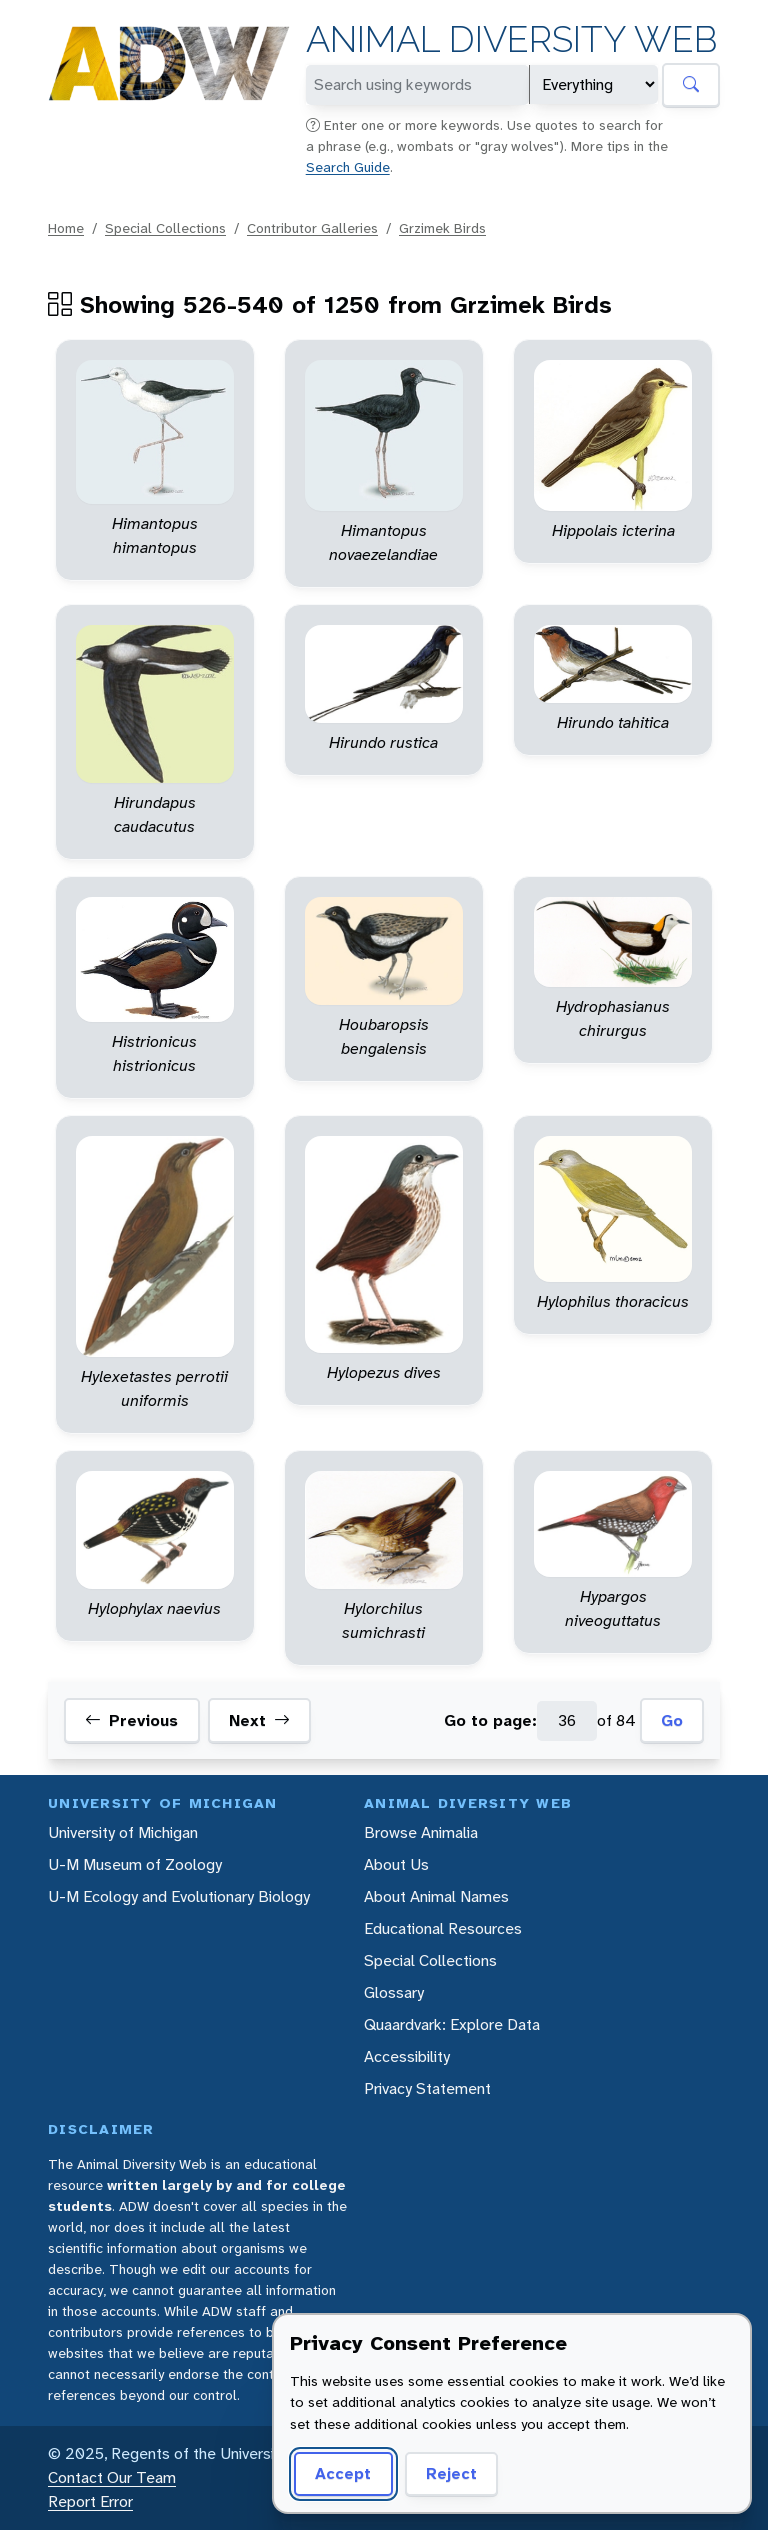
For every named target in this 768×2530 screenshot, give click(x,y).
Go (672, 1720)
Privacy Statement (427, 2088)
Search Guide (348, 167)
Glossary (394, 1992)
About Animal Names (436, 1896)
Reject (451, 2473)
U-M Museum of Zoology (135, 1864)
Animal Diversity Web (511, 39)
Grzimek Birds (442, 228)
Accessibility (407, 2056)
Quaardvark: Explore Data (452, 2024)
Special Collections (165, 228)
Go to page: (490, 1720)
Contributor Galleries (312, 228)
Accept (343, 2473)
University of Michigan (123, 1832)
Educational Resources (443, 1928)
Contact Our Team (112, 2477)
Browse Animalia (421, 1832)
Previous (131, 1721)
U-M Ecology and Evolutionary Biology (179, 1896)
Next (259, 1721)
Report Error (90, 2501)
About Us (396, 1864)
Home (66, 228)
